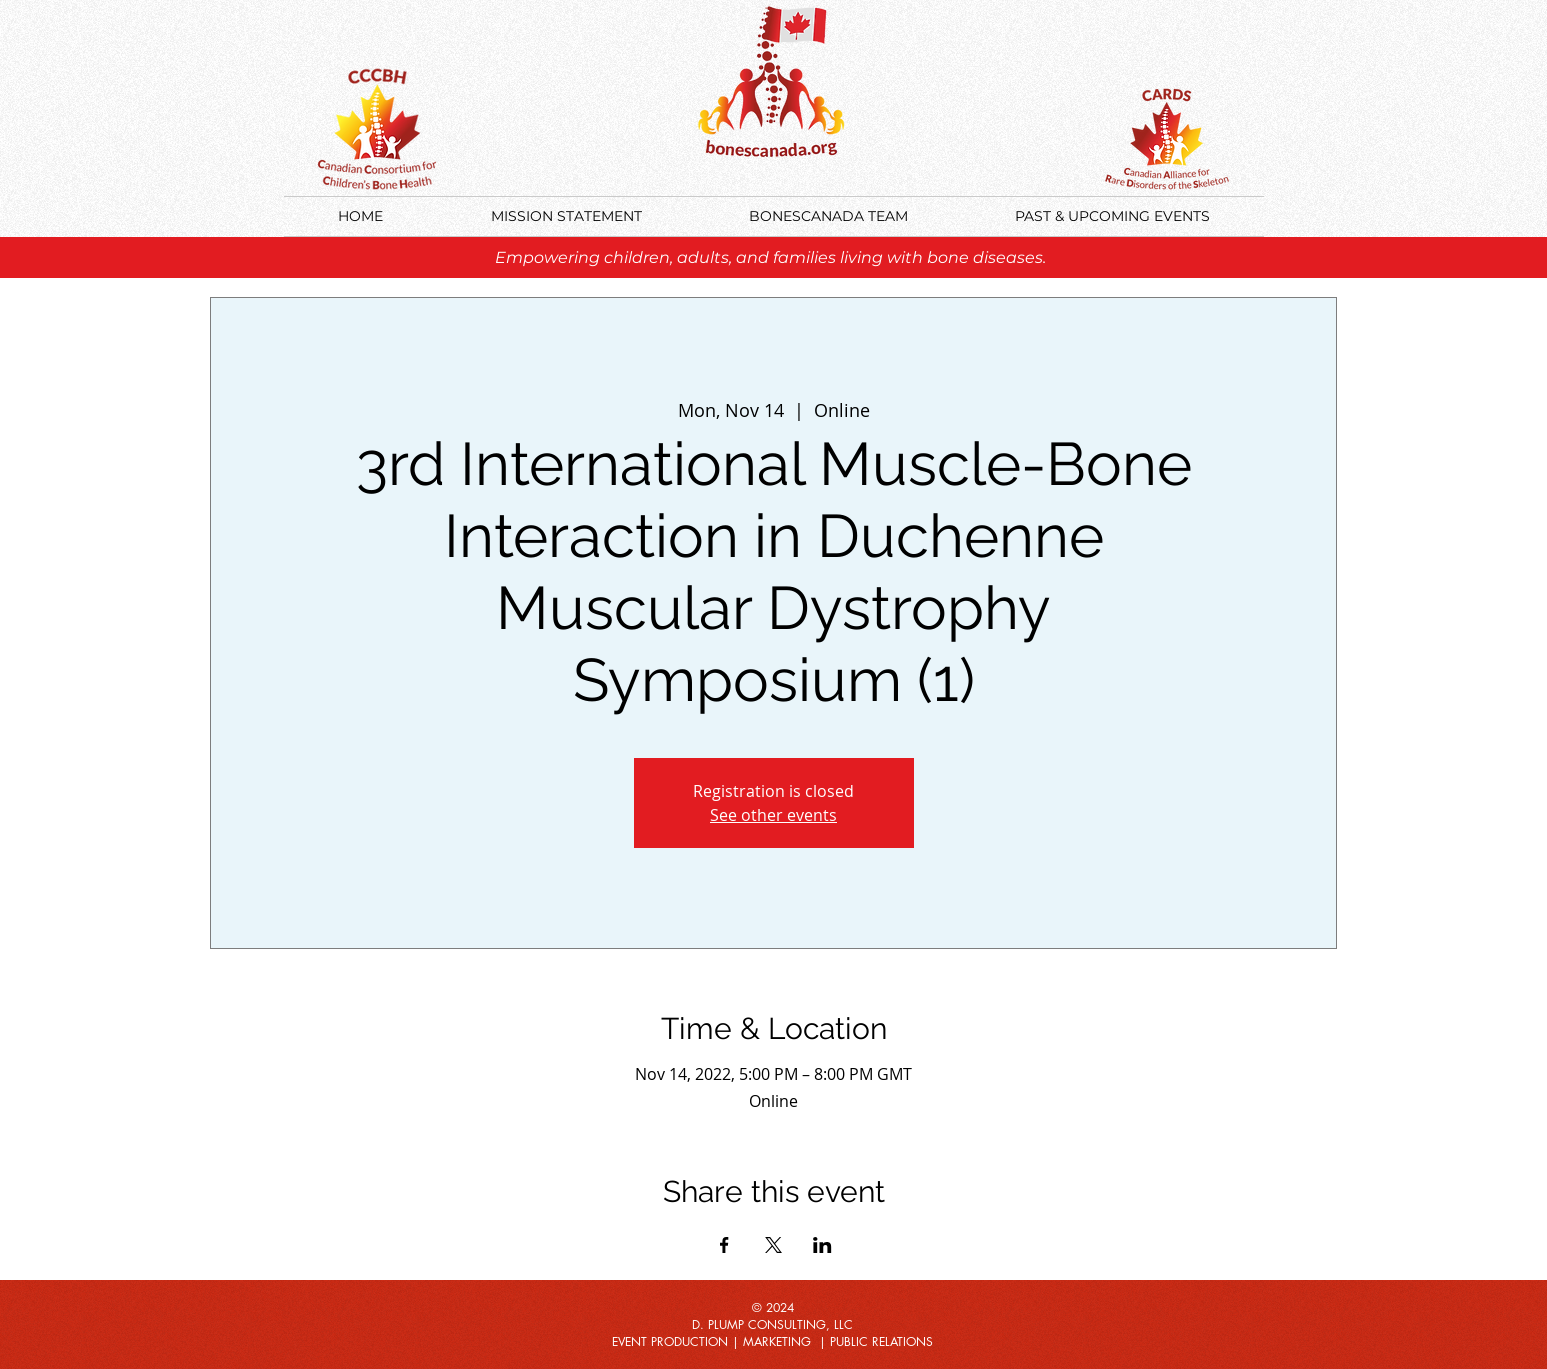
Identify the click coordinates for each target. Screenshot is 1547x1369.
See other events (773, 815)
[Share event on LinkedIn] (822, 1245)
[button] (1113, 216)
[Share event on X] (773, 1245)
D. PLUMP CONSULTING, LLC (772, 1324)
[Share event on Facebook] (724, 1245)
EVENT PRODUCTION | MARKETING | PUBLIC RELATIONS (772, 1341)
